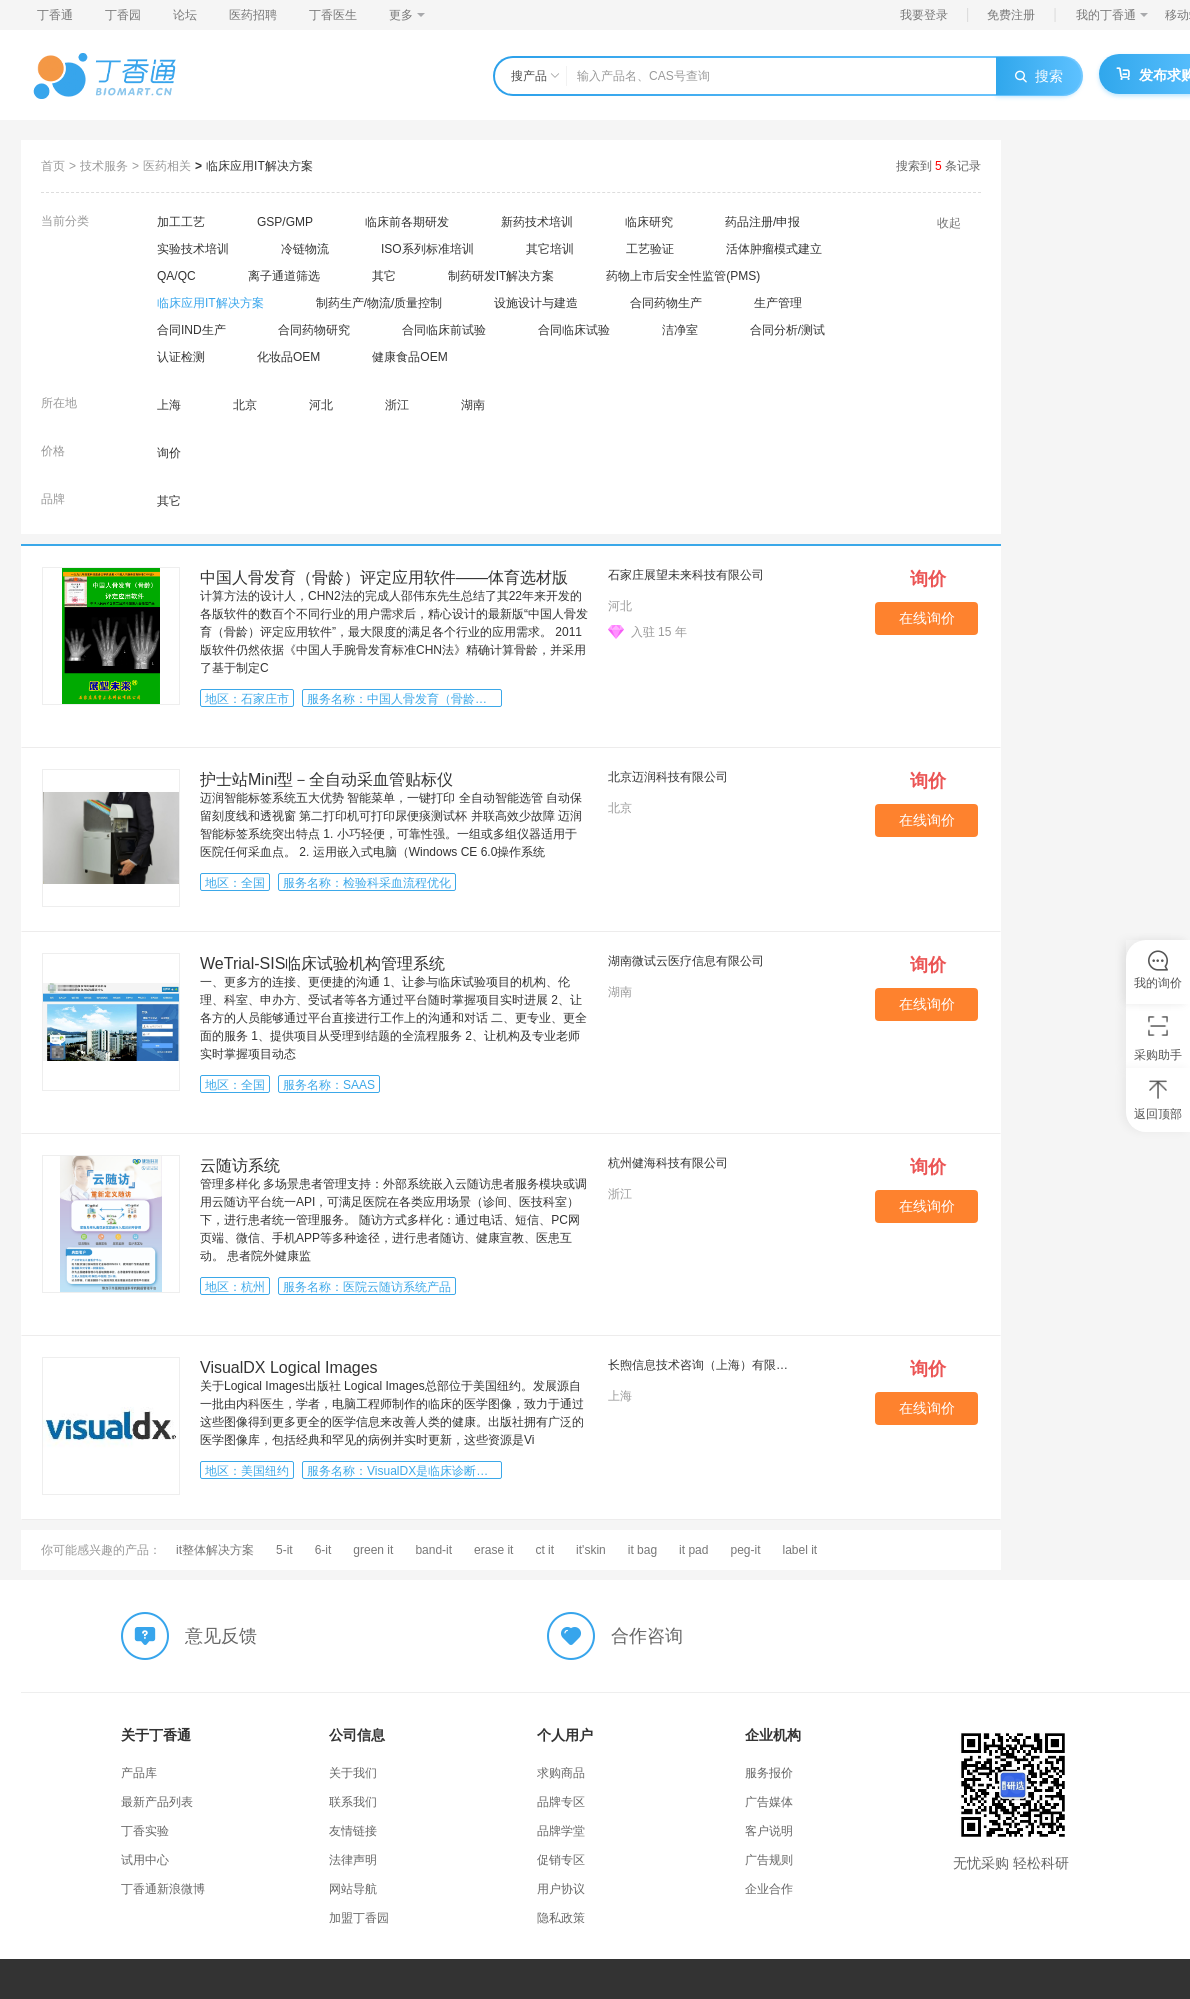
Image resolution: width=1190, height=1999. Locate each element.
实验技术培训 (193, 249)
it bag (642, 1550)
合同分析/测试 (787, 330)
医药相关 (167, 166)
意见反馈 (221, 1636)
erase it (493, 1550)
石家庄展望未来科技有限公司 (686, 575)
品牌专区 (561, 1802)
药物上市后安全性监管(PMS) (683, 276)
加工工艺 (181, 222)
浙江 (397, 405)
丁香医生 (333, 15)
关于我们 (353, 1773)
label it (800, 1550)
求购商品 (561, 1773)
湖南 (473, 405)
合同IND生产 (191, 330)
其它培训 (550, 249)
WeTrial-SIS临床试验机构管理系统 (322, 963)
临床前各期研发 (407, 222)
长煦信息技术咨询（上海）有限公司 (701, 1365)
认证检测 (181, 357)
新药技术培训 (537, 222)
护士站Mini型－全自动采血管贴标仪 (326, 779)
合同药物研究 (314, 330)
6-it (323, 1550)
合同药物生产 (666, 303)
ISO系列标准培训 (427, 249)
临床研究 (649, 222)
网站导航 (353, 1889)
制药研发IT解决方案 (501, 276)
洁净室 (680, 330)
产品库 (139, 1773)
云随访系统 (240, 1165)
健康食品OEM (409, 357)
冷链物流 (305, 249)
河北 (321, 405)
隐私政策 (561, 1918)
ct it (544, 1550)
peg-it (745, 1550)
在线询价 (927, 618)
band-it (433, 1550)
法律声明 (353, 1860)
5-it (284, 1550)
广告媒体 (769, 1802)
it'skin (591, 1550)
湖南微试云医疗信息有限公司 (686, 961)
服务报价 (769, 1773)
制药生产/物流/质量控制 (379, 303)
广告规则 (769, 1860)
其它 (384, 276)
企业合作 (769, 1889)
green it (373, 1550)
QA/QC (176, 276)
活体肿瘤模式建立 (774, 249)
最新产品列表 (157, 1802)
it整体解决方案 (215, 1550)
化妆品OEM (288, 357)
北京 (245, 405)
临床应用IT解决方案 (259, 166)
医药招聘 (253, 15)
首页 (53, 166)
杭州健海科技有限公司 (668, 1163)
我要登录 (924, 15)
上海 (169, 405)
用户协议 (561, 1889)
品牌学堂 (561, 1831)
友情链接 (353, 1831)
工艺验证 (650, 249)
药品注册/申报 (762, 222)
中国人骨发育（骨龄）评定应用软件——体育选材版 (384, 577)
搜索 (1039, 76)
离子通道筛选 (284, 276)
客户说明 (769, 1831)
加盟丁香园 (359, 1918)
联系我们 (353, 1802)
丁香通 (55, 15)
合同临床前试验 (444, 330)
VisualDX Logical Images (289, 1367)
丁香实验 (145, 1831)
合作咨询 (647, 1636)
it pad (693, 1550)
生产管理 (778, 303)
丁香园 (123, 15)
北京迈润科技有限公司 (668, 777)
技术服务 (104, 166)
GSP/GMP (285, 222)
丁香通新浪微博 (163, 1889)
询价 (169, 453)
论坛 (185, 15)
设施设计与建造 (536, 303)
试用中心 (145, 1860)
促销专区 (561, 1860)
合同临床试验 (574, 330)
